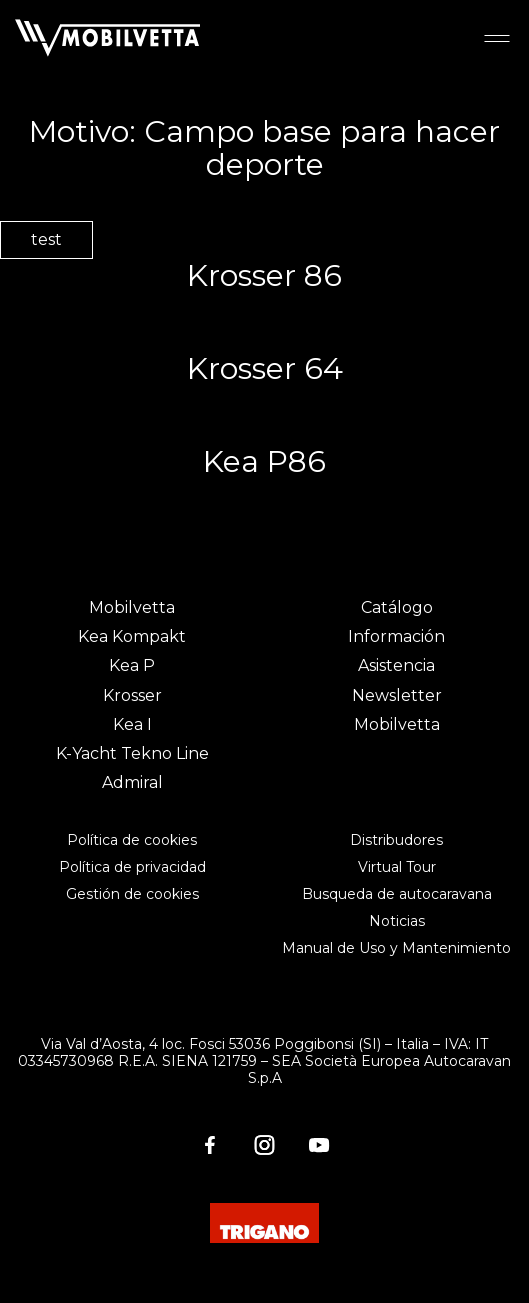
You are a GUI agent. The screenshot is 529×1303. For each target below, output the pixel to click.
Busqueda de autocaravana (397, 894)
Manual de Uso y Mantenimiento (396, 948)
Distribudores (396, 840)
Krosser (132, 695)
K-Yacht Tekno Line (132, 753)
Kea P (132, 665)
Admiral (132, 782)
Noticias (397, 921)
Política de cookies (132, 840)
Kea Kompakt (132, 636)
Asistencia (396, 665)
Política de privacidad (132, 867)
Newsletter (397, 695)
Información (396, 636)
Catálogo (397, 607)
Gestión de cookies (132, 894)
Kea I (132, 724)
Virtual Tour (397, 867)
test (46, 239)
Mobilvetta (132, 607)
